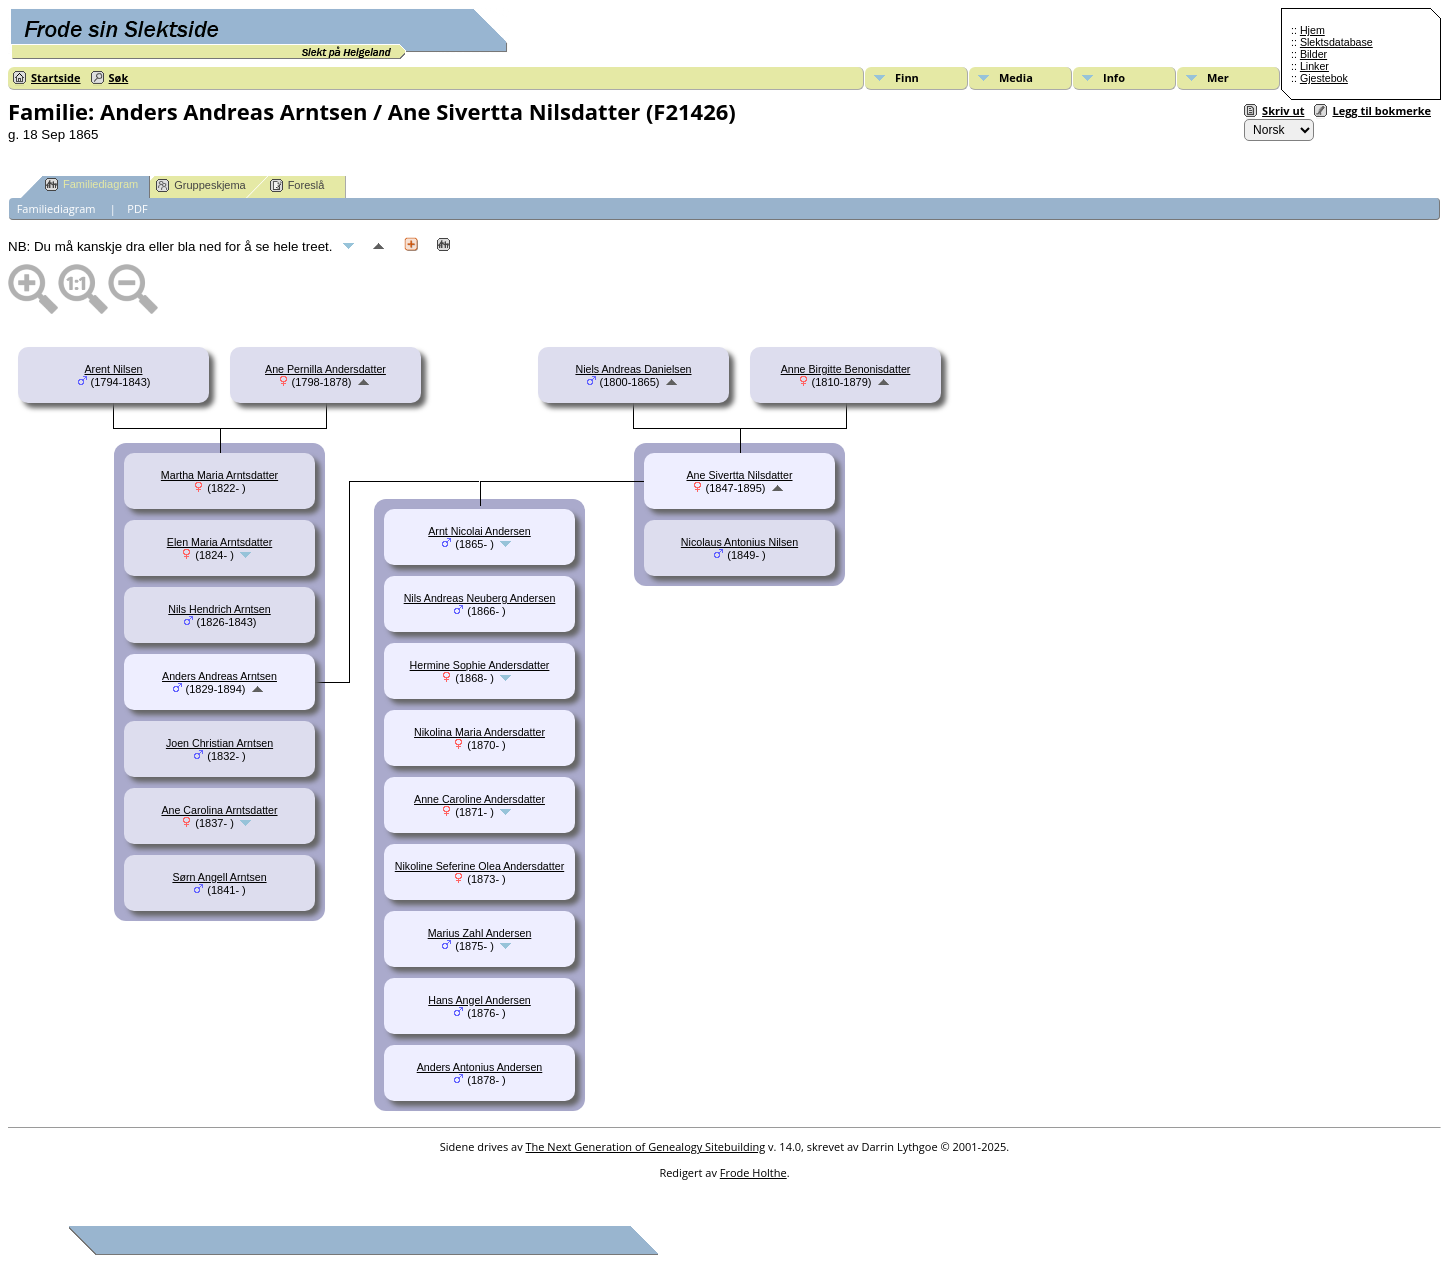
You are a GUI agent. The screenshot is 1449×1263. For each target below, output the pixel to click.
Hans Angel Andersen (479, 1000)
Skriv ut (1283, 110)
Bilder (1313, 54)
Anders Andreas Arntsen (219, 676)
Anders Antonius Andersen (480, 1067)
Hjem (1312, 30)
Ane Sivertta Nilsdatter (739, 475)
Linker (1314, 66)
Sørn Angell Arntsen (219, 877)
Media (1016, 77)
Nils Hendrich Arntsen (219, 609)
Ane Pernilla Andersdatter (325, 369)
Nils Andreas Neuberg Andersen (480, 598)
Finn (907, 77)
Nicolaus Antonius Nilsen (739, 542)
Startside (56, 77)
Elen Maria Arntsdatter (219, 542)
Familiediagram (91, 184)
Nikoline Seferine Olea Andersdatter (479, 866)
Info (1114, 77)
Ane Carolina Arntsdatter (219, 810)
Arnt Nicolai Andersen (479, 531)
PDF (137, 208)
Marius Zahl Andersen (480, 933)
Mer (1218, 77)
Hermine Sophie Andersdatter (480, 665)
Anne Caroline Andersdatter (479, 799)
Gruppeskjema (201, 185)
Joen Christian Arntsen (219, 743)
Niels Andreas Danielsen (633, 369)
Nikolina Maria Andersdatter (479, 732)
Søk (119, 77)
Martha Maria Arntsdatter (219, 475)
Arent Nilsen (113, 369)
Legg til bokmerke (1381, 110)
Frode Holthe (753, 1172)
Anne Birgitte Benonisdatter (846, 369)
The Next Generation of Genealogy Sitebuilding (646, 1146)
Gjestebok (1324, 78)
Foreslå (297, 185)
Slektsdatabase (1336, 42)
